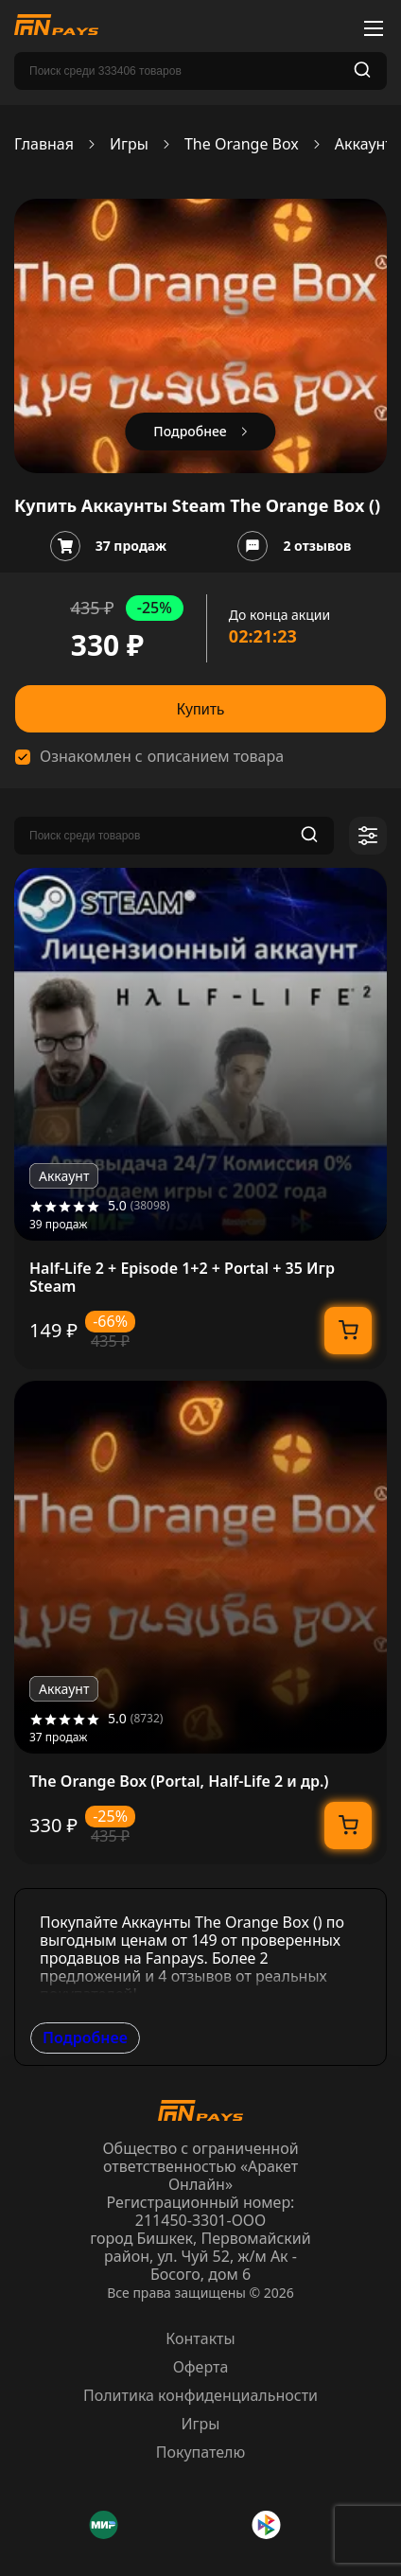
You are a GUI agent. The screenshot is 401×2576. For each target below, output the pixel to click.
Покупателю (201, 2452)
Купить (201, 709)
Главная (44, 144)
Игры (129, 144)
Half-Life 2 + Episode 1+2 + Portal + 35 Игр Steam (182, 1278)
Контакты (200, 2338)
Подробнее (85, 2037)
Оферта (201, 2366)
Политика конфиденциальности (200, 2395)
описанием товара (216, 757)
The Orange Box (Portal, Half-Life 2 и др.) (179, 1782)
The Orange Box (241, 144)
